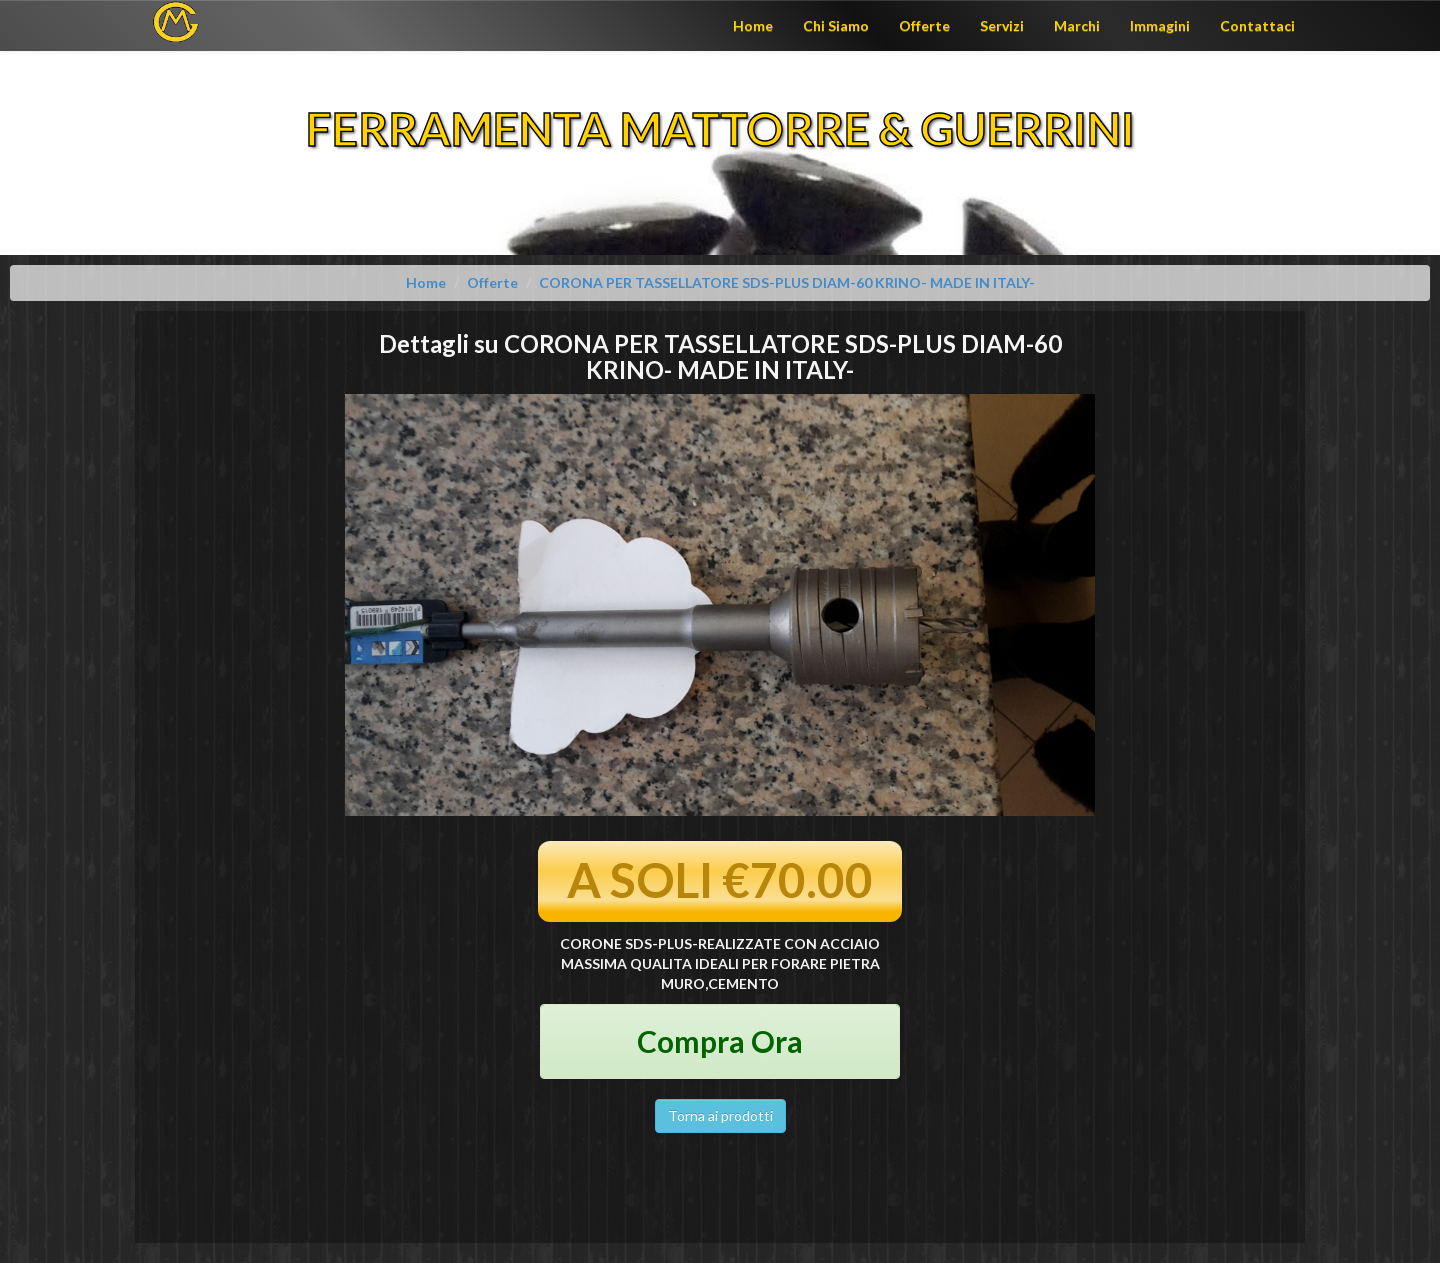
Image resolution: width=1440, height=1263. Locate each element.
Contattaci (1257, 25)
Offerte (924, 25)
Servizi (1002, 25)
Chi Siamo (836, 25)
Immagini (1160, 25)
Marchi (1077, 25)
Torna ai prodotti (720, 1115)
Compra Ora (720, 1041)
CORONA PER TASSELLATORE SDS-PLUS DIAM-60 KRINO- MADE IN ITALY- (787, 282)
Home (753, 25)
